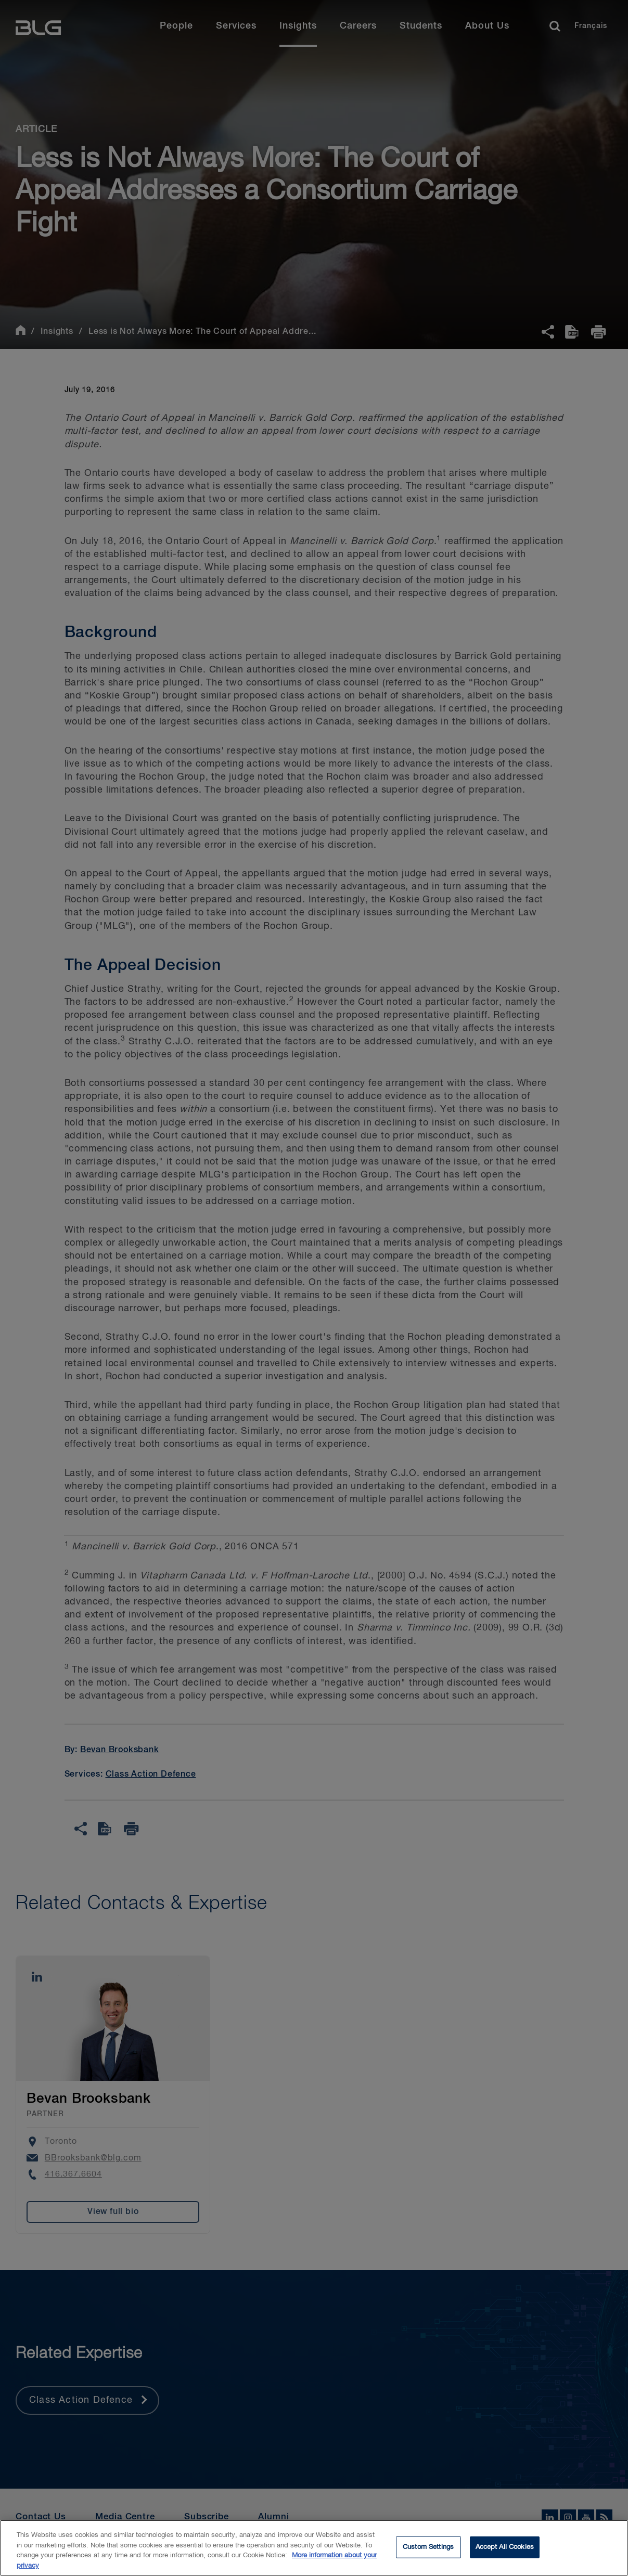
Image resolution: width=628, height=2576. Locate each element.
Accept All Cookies (505, 2555)
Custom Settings (428, 2555)
